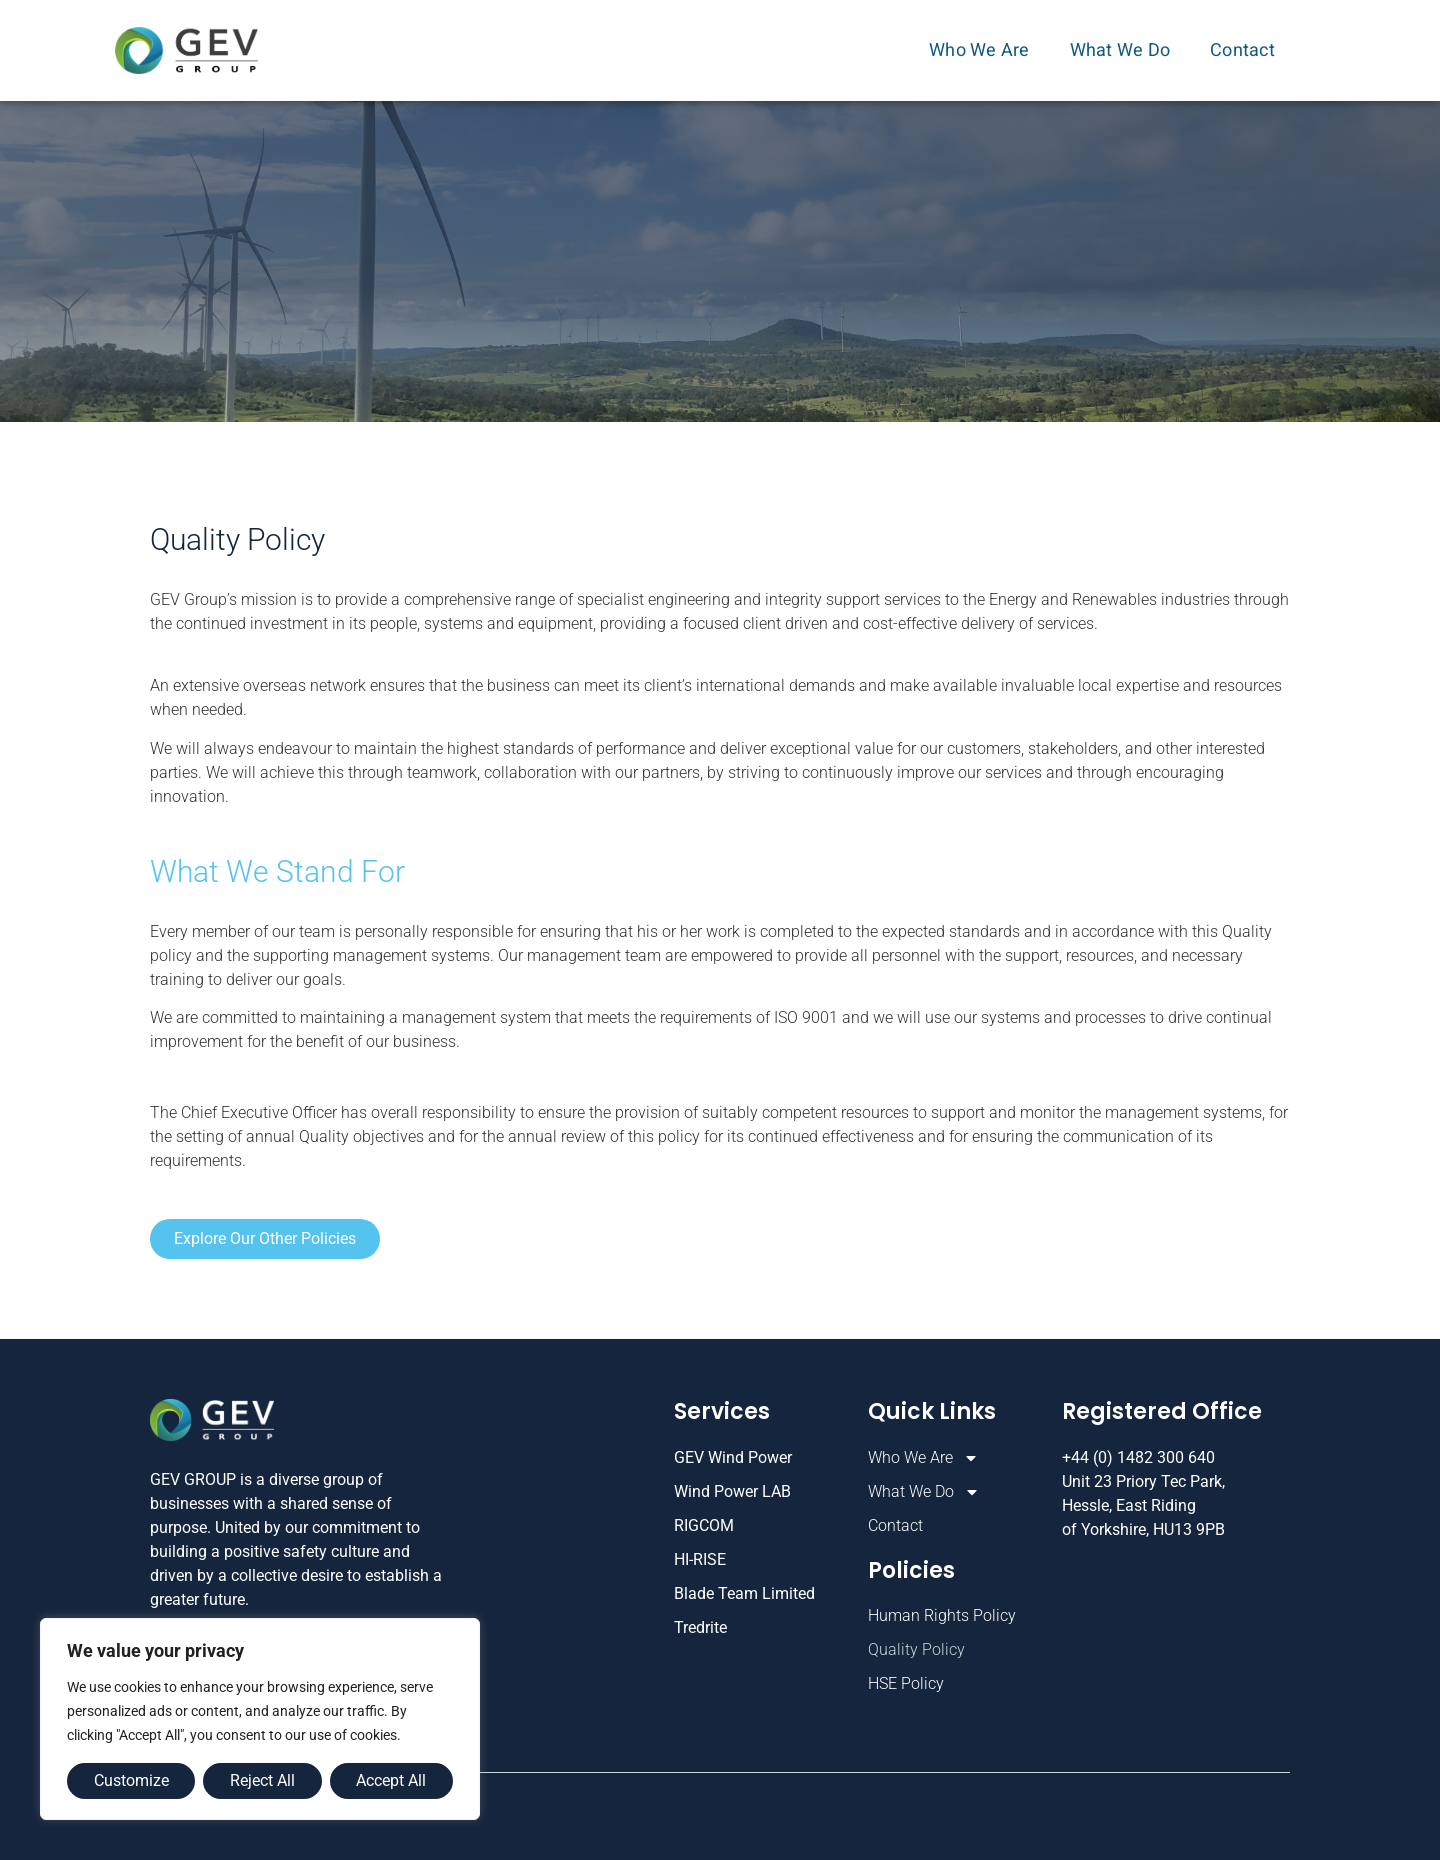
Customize (131, 1780)
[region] (260, 1719)
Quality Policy (916, 1649)
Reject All (262, 1780)
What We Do (1125, 50)
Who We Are (984, 50)
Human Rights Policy (942, 1615)
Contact (1242, 50)
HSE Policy (906, 1683)
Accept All (391, 1780)
